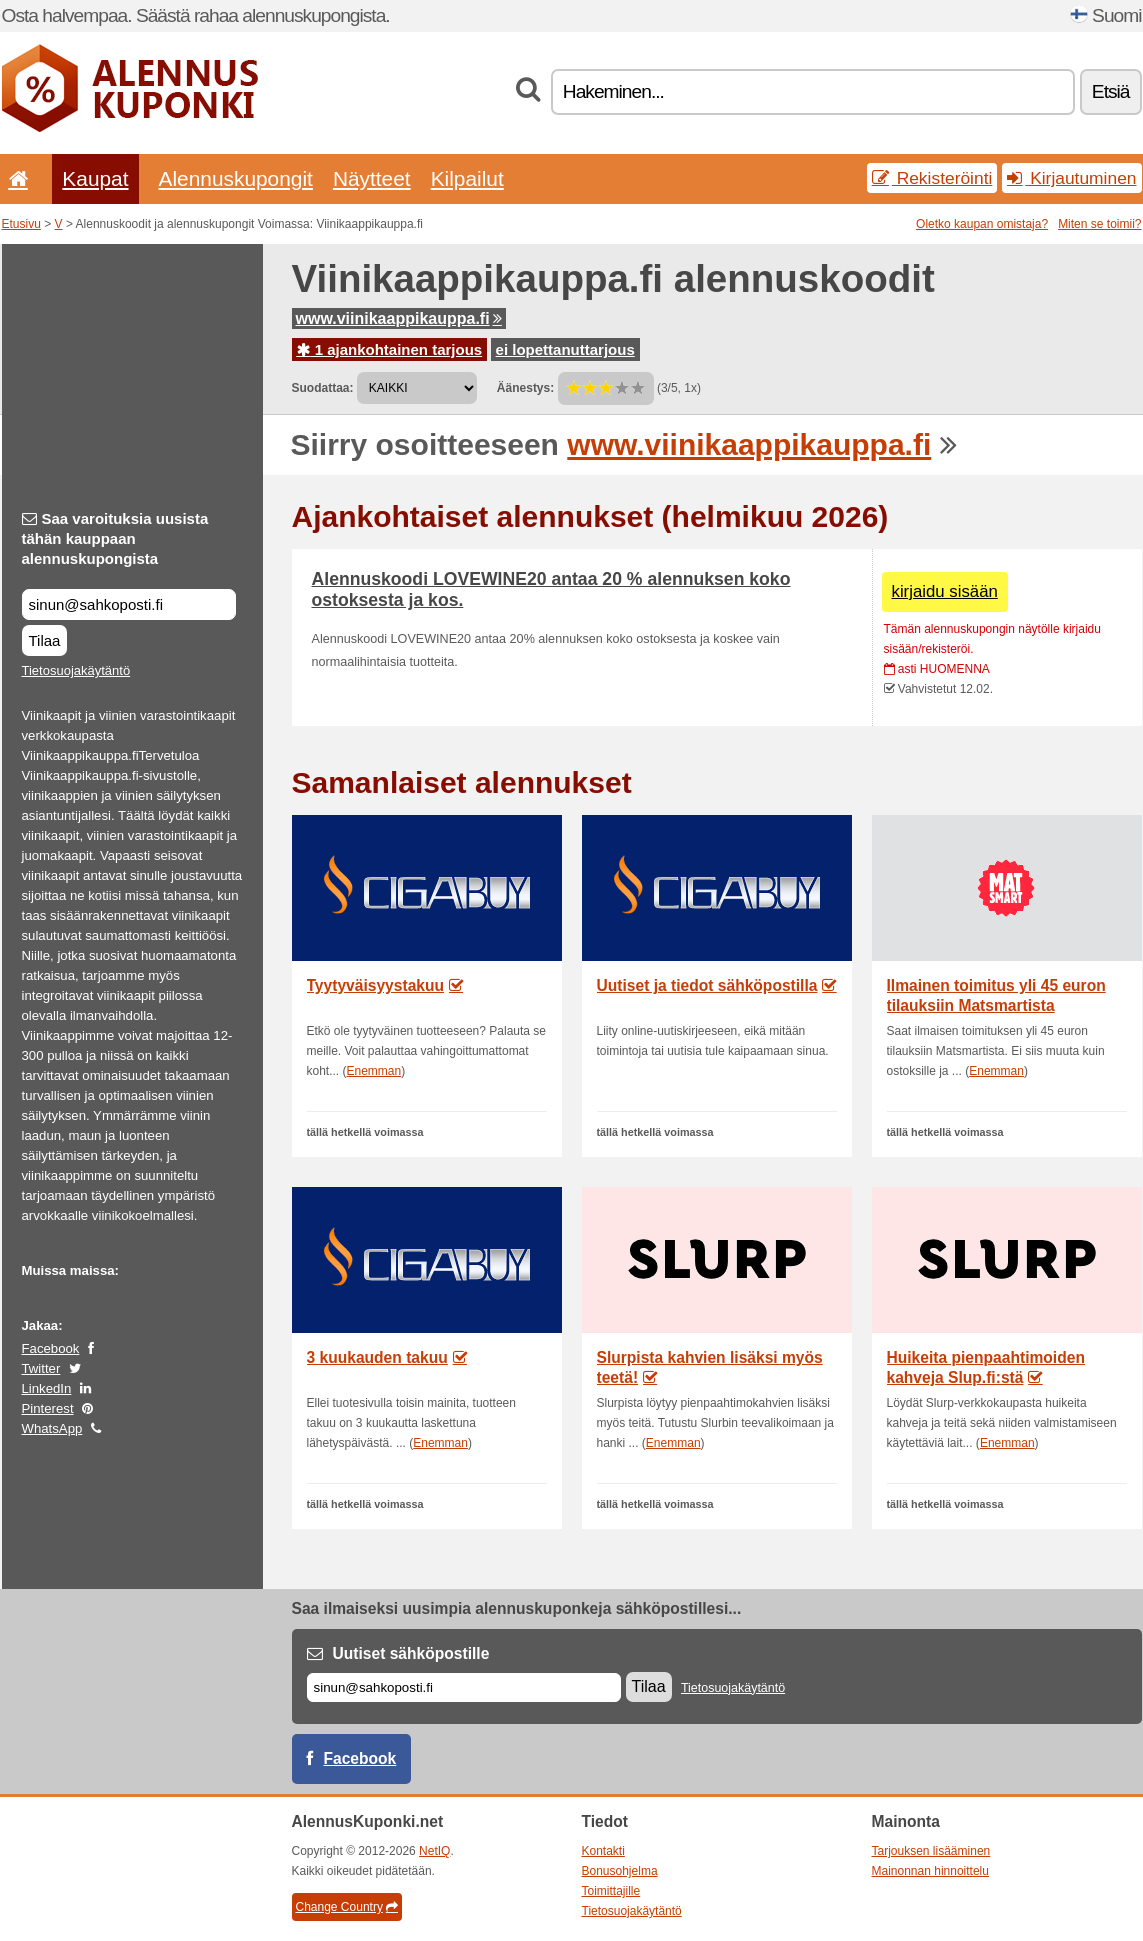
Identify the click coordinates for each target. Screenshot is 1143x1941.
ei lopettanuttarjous (565, 349)
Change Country (347, 1907)
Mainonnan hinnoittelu (930, 1871)
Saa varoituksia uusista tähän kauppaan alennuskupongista (115, 538)
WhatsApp (52, 1428)
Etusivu (21, 224)
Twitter (41, 1368)
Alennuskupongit (236, 178)
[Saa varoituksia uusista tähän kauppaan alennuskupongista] (129, 604)
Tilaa (45, 640)
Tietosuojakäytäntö (76, 670)
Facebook (51, 1348)
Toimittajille (611, 1891)
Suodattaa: (323, 388)
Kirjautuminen (1071, 178)
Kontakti (603, 1851)
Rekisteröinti (932, 178)
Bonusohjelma (620, 1871)
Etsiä (1111, 91)
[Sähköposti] (464, 1687)
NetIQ (434, 1851)
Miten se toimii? (1099, 224)
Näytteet (372, 178)
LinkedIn (47, 1388)
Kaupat (95, 178)
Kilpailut (467, 178)
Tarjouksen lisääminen (931, 1851)
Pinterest (48, 1408)
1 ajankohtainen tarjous (390, 349)
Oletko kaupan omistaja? (982, 224)
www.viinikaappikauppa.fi (399, 318)
